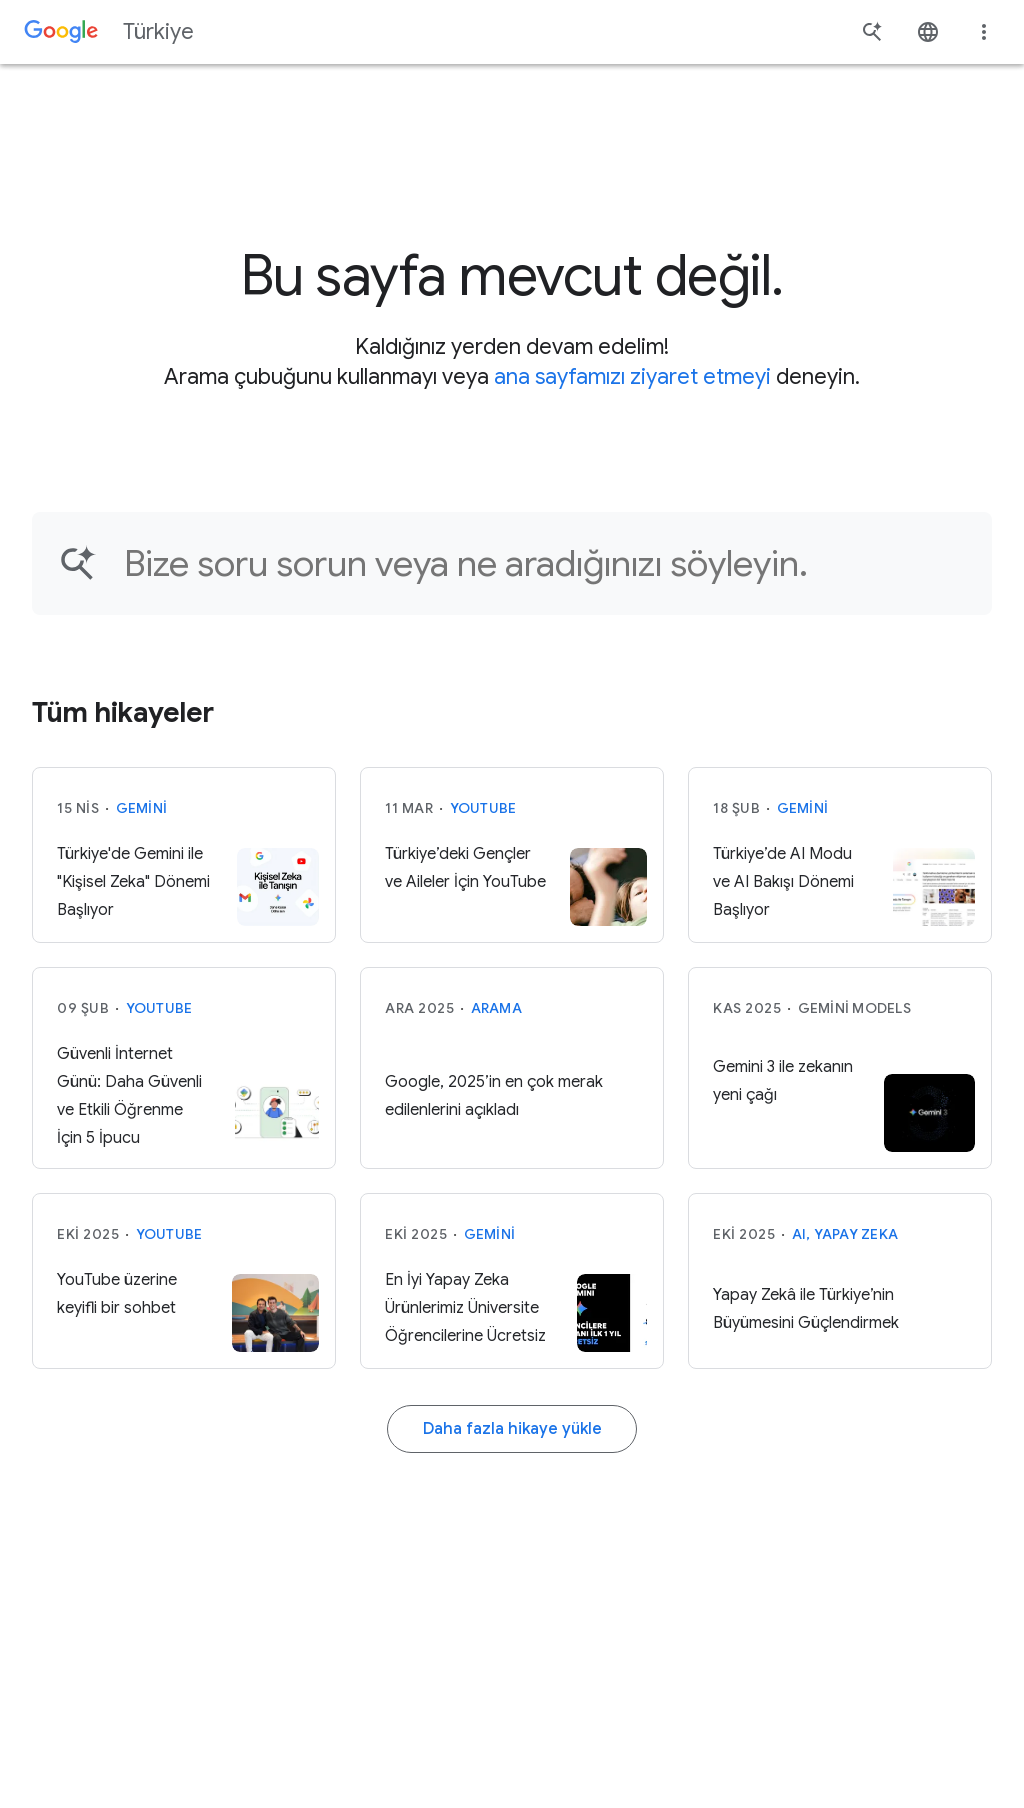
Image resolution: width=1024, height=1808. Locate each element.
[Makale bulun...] (545, 563)
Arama (496, 1008)
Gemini (142, 808)
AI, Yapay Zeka (845, 1234)
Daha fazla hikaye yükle (512, 1429)
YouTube (483, 808)
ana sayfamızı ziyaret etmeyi (632, 376)
